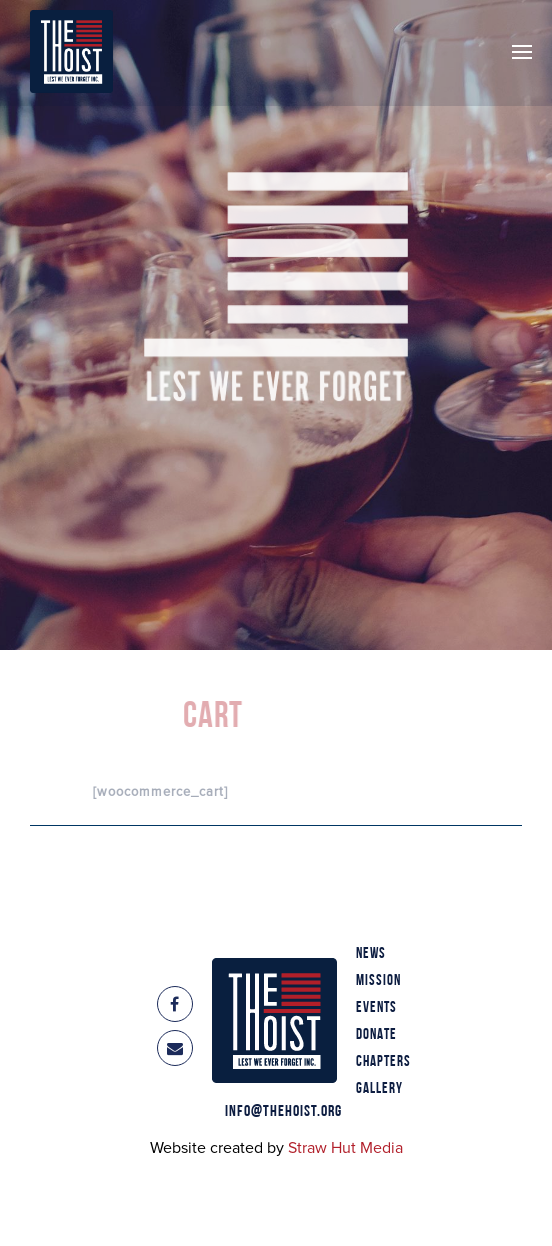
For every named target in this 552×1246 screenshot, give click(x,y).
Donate (376, 1035)
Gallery (379, 1089)
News (371, 954)
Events (376, 1008)
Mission (378, 981)
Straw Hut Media (345, 1148)
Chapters (383, 1062)
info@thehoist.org (283, 1112)
